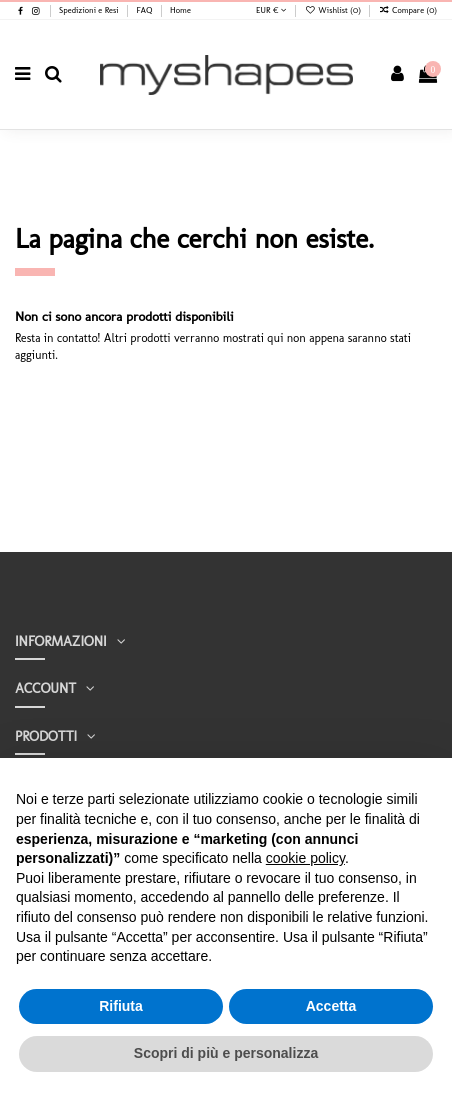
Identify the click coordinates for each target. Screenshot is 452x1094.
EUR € (271, 10)
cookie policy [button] (305, 858)
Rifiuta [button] (121, 1006)
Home (180, 10)
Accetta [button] (331, 1006)
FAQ (145, 10)
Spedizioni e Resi (90, 10)
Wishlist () (334, 10)
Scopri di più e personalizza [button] (226, 1053)
